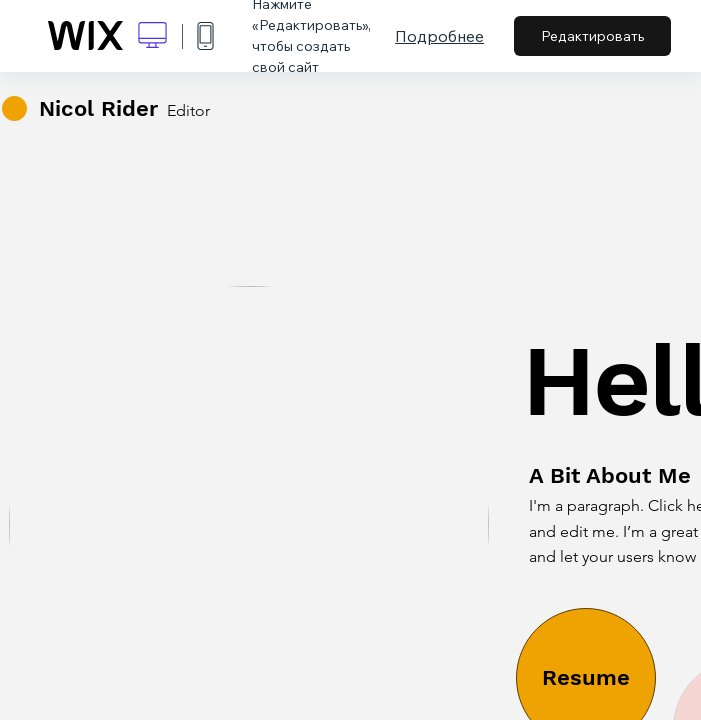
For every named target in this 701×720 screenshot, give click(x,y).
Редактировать (592, 36)
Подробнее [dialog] (439, 36)
